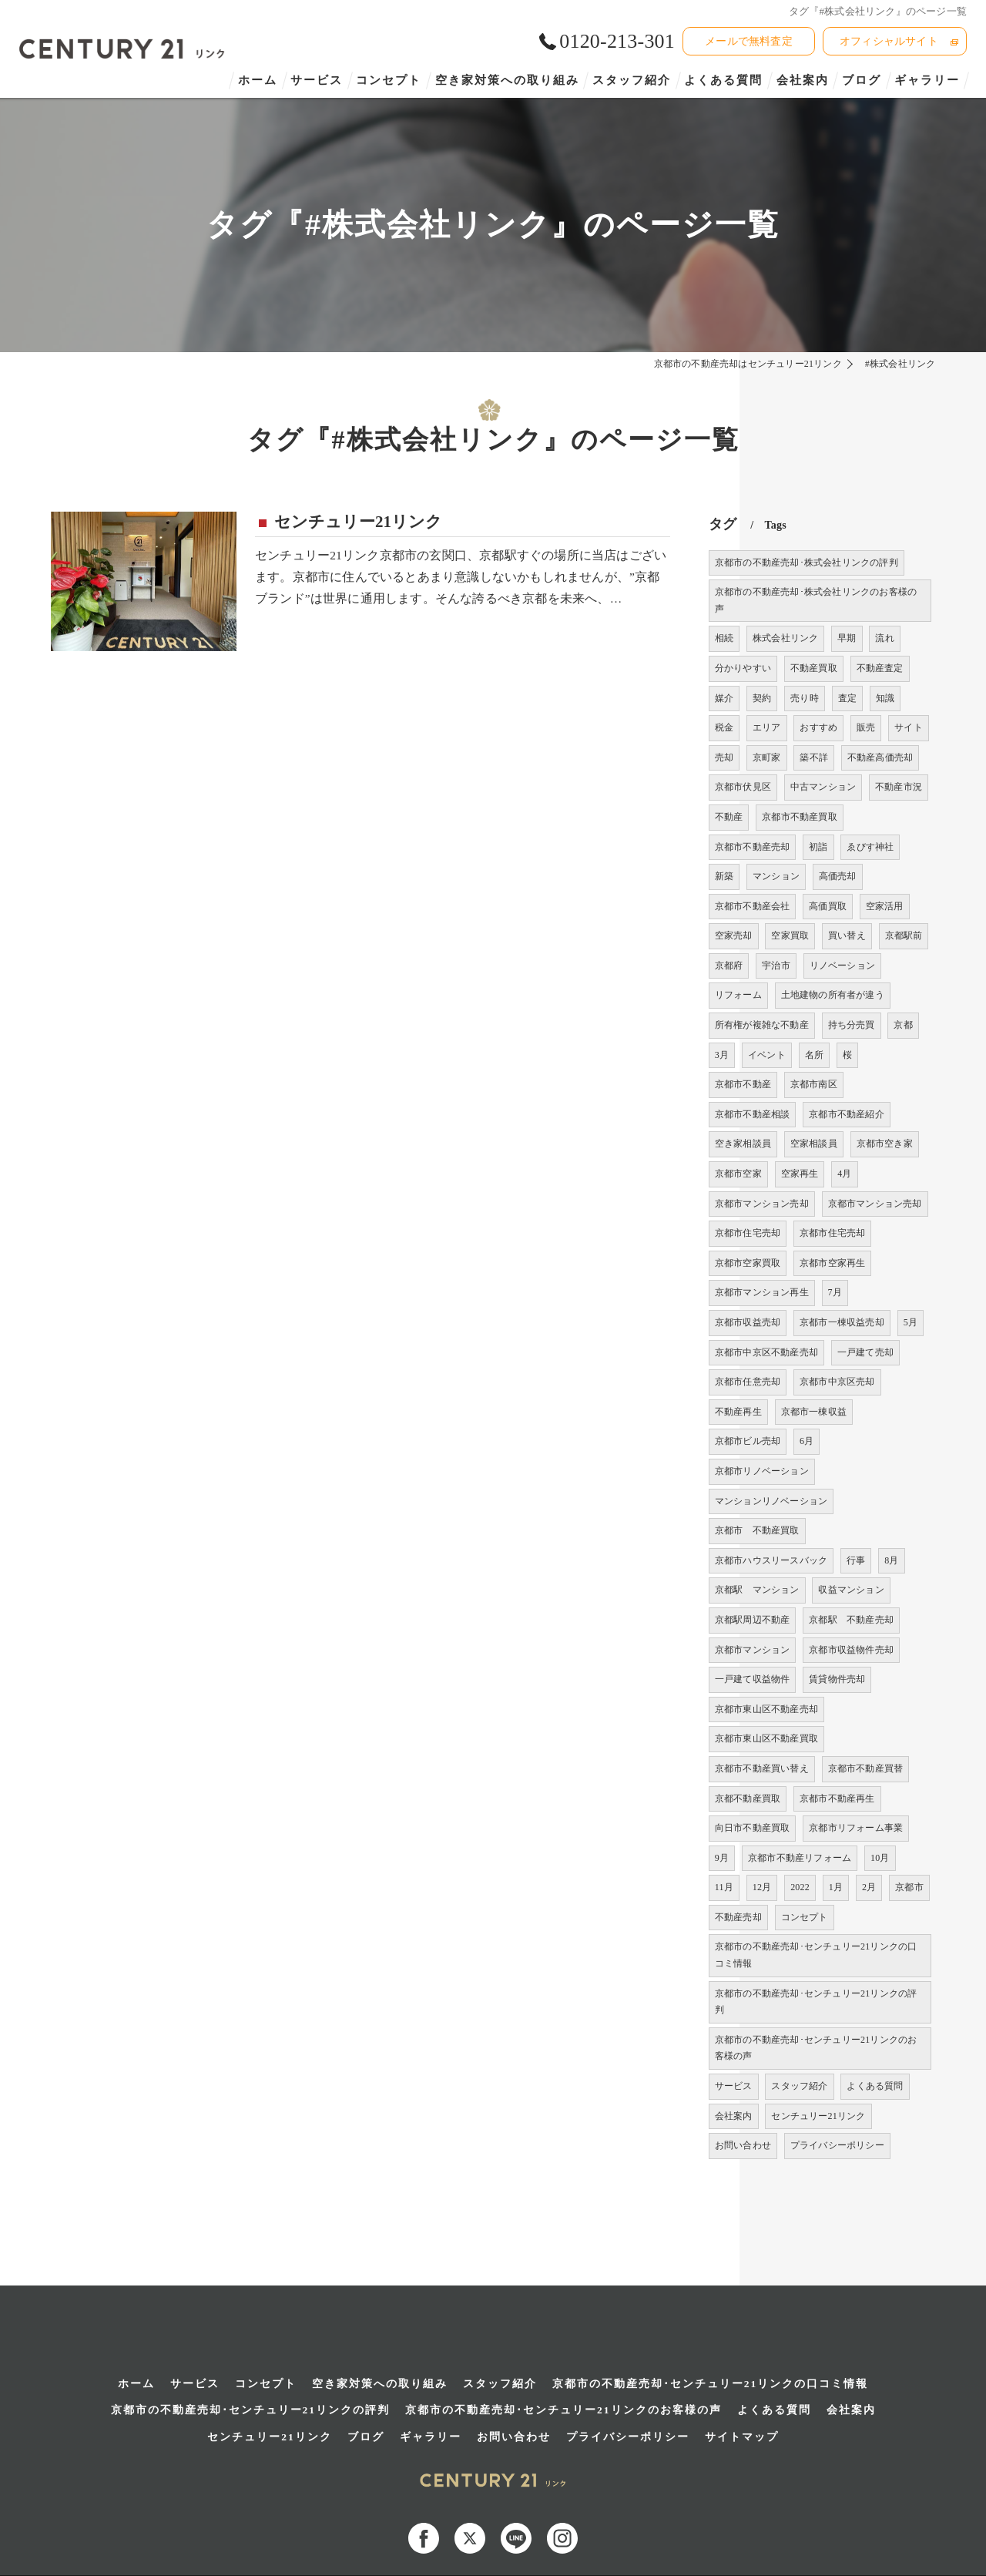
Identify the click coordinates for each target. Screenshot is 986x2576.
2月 (869, 1887)
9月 (722, 1857)
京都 (903, 1024)
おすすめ (818, 727)
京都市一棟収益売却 (842, 1322)
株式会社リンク (785, 638)
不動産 (729, 816)
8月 (891, 1560)
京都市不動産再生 (837, 1798)
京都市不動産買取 (799, 816)
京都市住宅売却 (747, 1233)
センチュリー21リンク (358, 521)
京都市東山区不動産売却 (766, 1709)
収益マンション (851, 1589)
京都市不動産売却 (752, 846)
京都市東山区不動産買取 (766, 1738)
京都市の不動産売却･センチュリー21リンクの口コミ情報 (816, 1955)
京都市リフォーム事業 (856, 1827)
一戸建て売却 (865, 1352)
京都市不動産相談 (752, 1114)
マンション (776, 876)
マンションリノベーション (771, 1501)
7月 (835, 1292)
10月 (880, 1857)
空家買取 (790, 935)
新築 (724, 876)
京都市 (909, 1887)
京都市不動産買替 (866, 1768)
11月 (724, 1887)
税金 (724, 727)
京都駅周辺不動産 (752, 1619)
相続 (724, 638)
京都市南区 (813, 1084)
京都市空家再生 (832, 1263)
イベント (767, 1055)
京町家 (767, 757)
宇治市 (776, 965)
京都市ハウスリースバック (771, 1560)
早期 (846, 638)
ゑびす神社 (870, 846)
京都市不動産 (743, 1084)
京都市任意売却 (747, 1381)
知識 (885, 698)
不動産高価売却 (880, 757)
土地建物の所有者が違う (832, 994)
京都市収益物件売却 (851, 1649)
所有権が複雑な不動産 (762, 1024)
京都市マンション (752, 1649)
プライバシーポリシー (837, 2145)
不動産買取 (813, 668)
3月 (722, 1055)
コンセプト (804, 1917)
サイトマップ (742, 2390)
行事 (856, 1560)
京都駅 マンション (757, 1589)
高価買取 (828, 906)
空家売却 (734, 935)
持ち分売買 (851, 1024)
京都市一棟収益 (814, 1411)
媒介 (724, 698)
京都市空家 (738, 1173)
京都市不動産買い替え (762, 1768)
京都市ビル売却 (747, 1441)
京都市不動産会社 (752, 906)
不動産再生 (738, 1411)
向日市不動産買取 (752, 1827)
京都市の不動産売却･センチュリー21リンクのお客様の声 (816, 2048)
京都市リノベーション (762, 1471)
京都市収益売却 (747, 1322)
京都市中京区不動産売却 (766, 1352)
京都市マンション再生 (762, 1292)
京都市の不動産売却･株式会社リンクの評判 (806, 562)
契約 (762, 698)
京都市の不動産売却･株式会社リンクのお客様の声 (816, 600)
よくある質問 (875, 2086)
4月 (844, 1173)
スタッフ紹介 (799, 2086)
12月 (762, 1887)
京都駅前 (904, 935)
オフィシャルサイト (889, 41)
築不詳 (814, 757)
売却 (724, 757)
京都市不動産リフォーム (799, 1857)
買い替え (847, 935)
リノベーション (842, 965)
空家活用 (885, 906)
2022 (800, 1887)
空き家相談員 (743, 1143)
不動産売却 (738, 1917)
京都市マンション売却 (762, 1203)
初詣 (818, 846)
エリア (767, 727)
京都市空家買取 (747, 1263)
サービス (734, 2086)
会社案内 (734, 2116)
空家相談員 (813, 1143)
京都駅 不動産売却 (851, 1619)
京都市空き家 (885, 1143)
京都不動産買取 (747, 1798)
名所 (814, 1055)
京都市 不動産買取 (757, 1530)
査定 (847, 698)
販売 (866, 727)
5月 (910, 1322)
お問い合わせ (743, 2145)
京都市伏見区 (743, 786)
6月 (806, 1441)
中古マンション (823, 786)
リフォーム (738, 994)
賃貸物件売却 (837, 1679)
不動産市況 (898, 786)
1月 (836, 1887)
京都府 (729, 965)
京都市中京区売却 (837, 1381)
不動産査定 (880, 668)
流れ (884, 638)
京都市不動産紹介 (846, 1114)
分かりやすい (743, 668)
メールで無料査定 (749, 41)
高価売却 (838, 876)
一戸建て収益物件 (752, 1679)
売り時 (804, 698)
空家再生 (800, 1173)
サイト (908, 727)
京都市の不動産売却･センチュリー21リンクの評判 (816, 2002)
